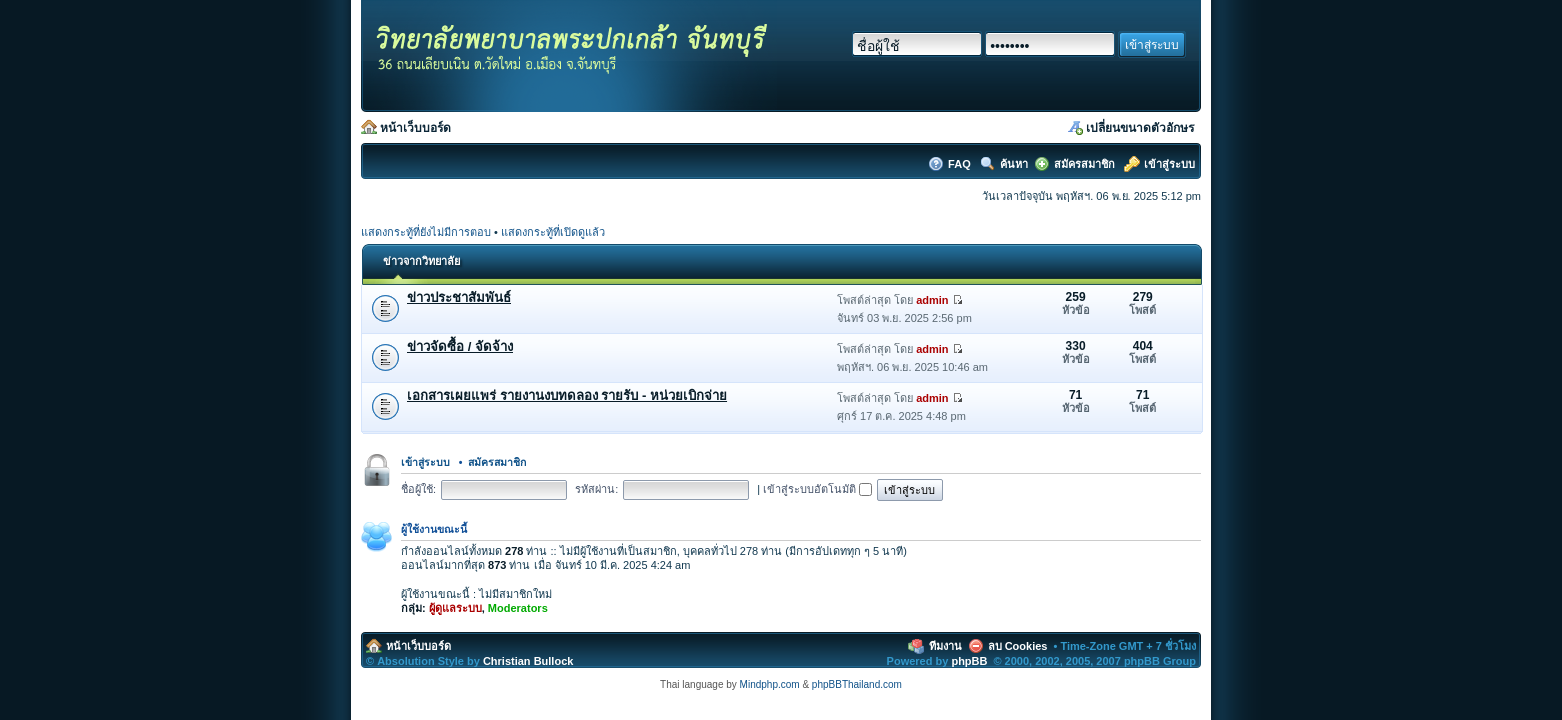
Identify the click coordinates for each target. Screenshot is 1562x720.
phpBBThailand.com (857, 684)
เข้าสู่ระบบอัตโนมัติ (817, 489)
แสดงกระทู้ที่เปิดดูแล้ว (553, 232)
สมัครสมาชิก (1084, 164)
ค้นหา (1014, 164)
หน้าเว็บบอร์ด (415, 128)
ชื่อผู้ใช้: (418, 489)
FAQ (961, 164)
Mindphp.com (770, 684)
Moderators (518, 608)
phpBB (969, 661)
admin (932, 300)
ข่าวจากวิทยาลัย (421, 261)
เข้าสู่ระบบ (1169, 164)
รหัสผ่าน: (596, 489)
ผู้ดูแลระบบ (455, 608)
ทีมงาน (945, 646)
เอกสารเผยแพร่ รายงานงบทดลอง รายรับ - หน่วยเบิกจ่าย (567, 395)
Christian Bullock (528, 661)
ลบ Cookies (1018, 646)
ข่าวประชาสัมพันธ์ (459, 297)
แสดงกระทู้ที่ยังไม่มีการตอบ (426, 232)
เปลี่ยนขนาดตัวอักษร (1140, 128)
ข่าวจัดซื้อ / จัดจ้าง (460, 346)
